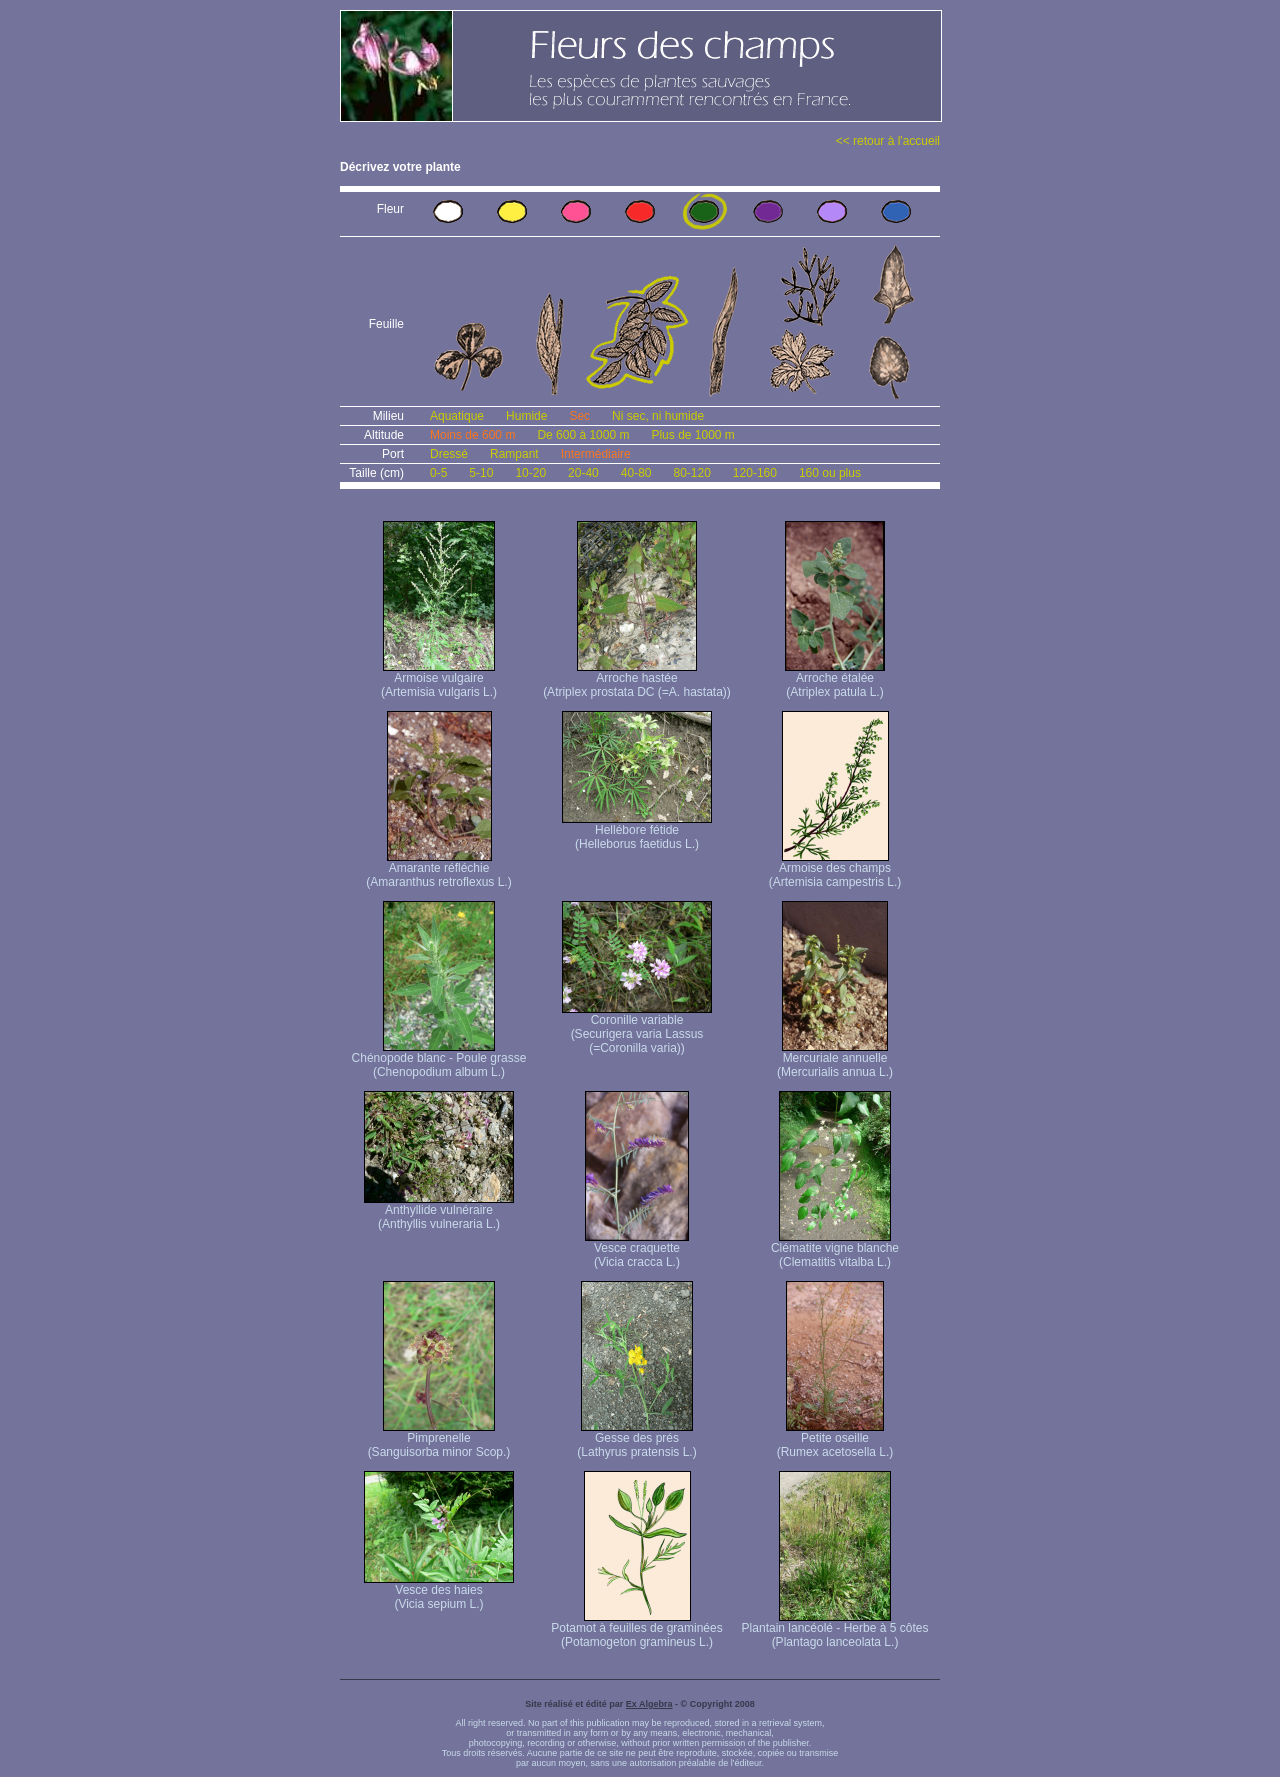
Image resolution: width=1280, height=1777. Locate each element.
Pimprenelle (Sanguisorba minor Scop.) (439, 1439)
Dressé (449, 454)
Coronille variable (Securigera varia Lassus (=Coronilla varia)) (637, 1028)
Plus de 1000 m (692, 435)
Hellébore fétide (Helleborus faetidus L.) (637, 831)
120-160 (755, 473)
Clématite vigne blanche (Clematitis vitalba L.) (835, 1249)
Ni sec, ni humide (658, 416)
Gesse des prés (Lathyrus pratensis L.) (636, 1439)
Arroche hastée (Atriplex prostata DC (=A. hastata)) (637, 679)
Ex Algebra (649, 1704)
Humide (526, 416)
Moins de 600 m (472, 435)
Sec (579, 416)
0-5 (438, 473)
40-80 (636, 473)
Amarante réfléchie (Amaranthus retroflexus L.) (438, 869)
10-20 (530, 473)
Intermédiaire (596, 454)
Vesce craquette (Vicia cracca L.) (637, 1249)
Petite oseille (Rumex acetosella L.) (835, 1439)
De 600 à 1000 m (583, 435)
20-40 (583, 473)
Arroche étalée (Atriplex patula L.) (835, 679)
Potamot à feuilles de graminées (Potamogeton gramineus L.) (636, 1629)
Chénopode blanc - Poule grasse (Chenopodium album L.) (439, 1059)
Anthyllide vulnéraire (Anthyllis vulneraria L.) (439, 1211)
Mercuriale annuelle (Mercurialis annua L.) (835, 1059)
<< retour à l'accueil (888, 141)
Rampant (514, 454)
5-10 (481, 473)
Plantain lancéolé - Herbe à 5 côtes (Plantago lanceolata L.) (835, 1629)
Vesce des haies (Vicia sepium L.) (439, 1591)
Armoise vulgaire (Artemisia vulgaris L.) (439, 679)
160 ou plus (830, 473)
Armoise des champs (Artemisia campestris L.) (835, 869)
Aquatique (457, 416)
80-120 (691, 473)
